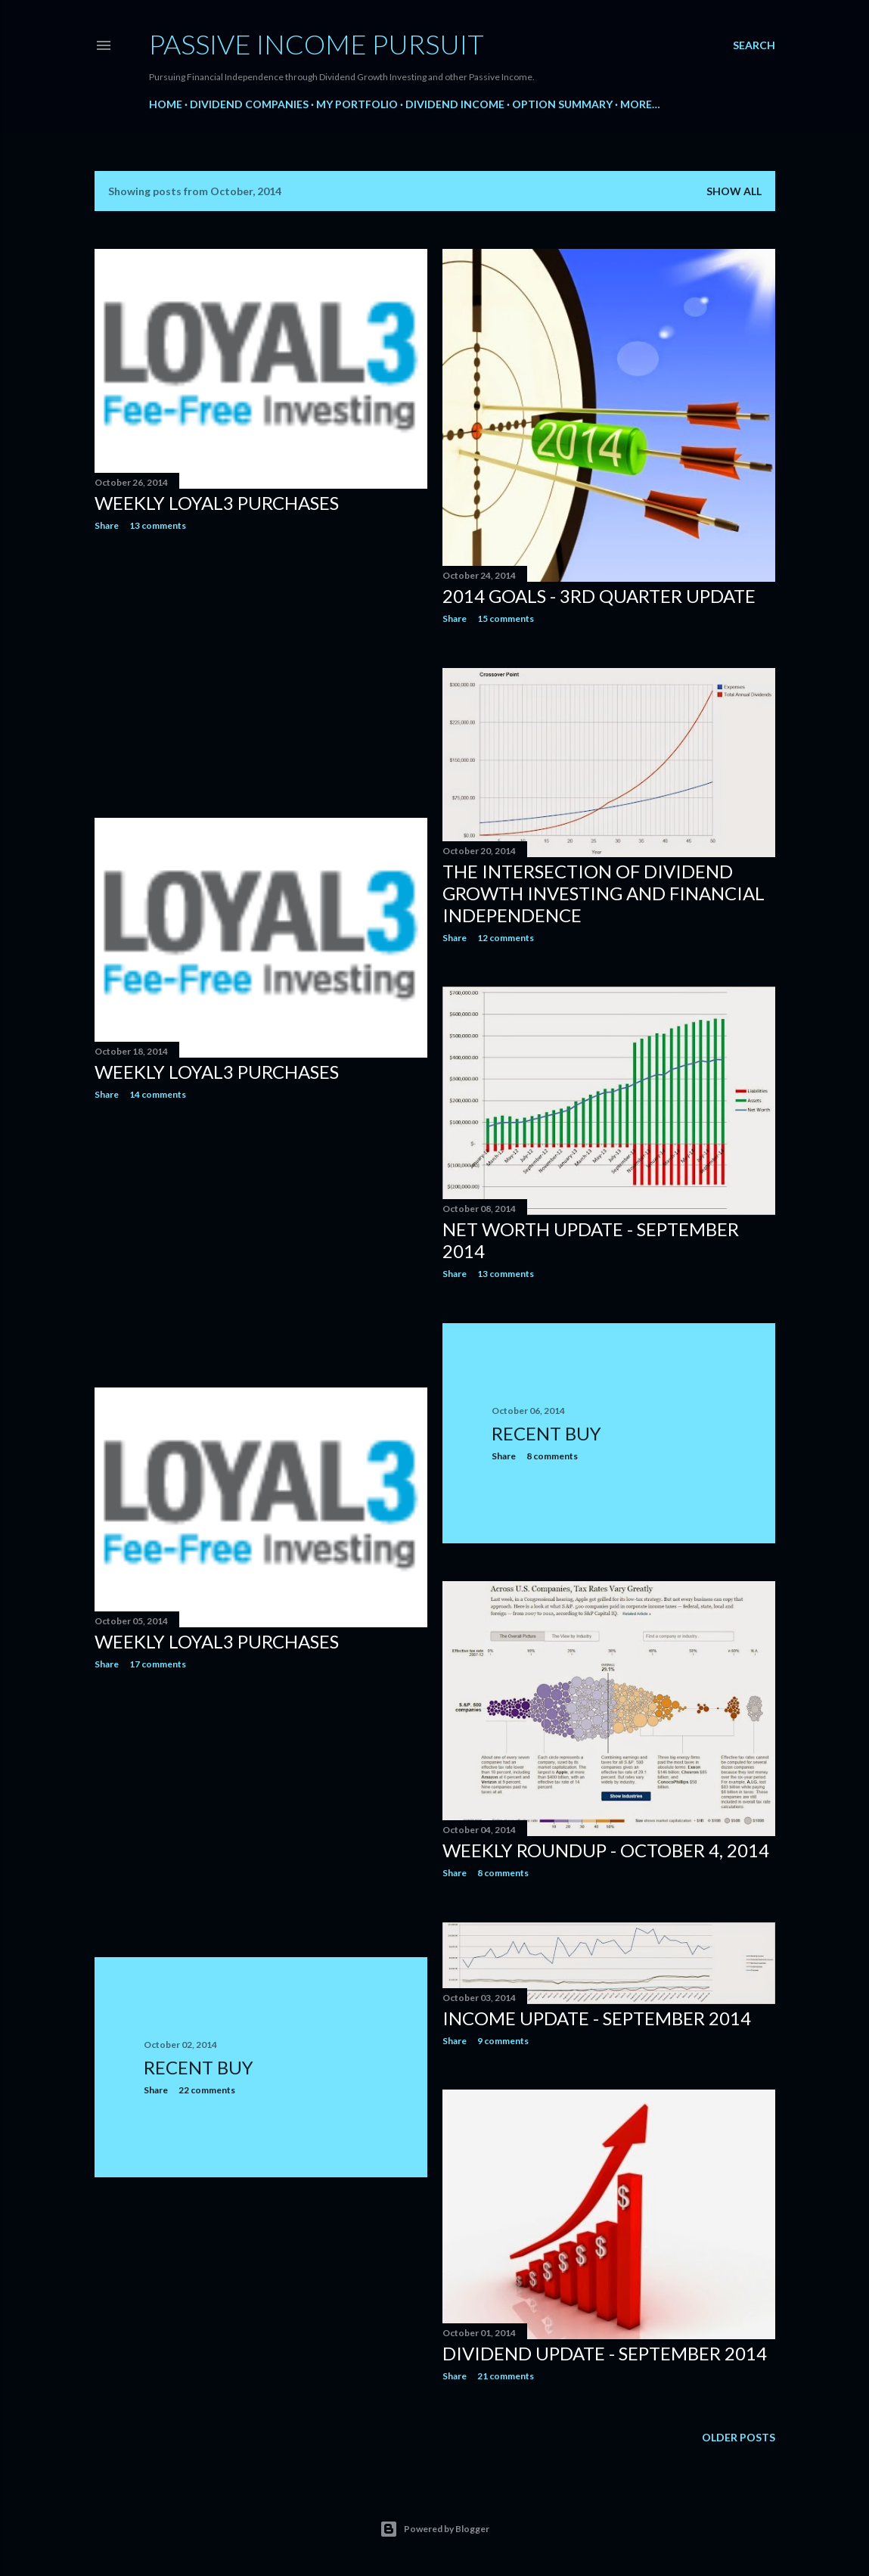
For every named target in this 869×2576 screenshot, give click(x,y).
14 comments (157, 1094)
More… (640, 104)
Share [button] (107, 525)
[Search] (754, 45)
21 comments (505, 2376)
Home (165, 104)
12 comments (505, 937)
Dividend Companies (249, 104)
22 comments (206, 2090)
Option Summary (562, 104)
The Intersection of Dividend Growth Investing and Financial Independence (603, 893)
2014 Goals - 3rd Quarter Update (599, 596)
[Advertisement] (261, 675)
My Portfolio (357, 104)
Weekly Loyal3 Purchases (217, 503)
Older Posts (738, 2437)
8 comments (552, 1456)
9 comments (503, 2040)
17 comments (157, 1664)
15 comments (505, 618)
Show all (734, 191)
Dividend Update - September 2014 (604, 2353)
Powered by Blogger (434, 2529)
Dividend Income (454, 104)
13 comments (157, 525)
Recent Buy (546, 1433)
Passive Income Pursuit (316, 44)
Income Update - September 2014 (596, 2018)
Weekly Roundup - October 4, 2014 (605, 1850)
